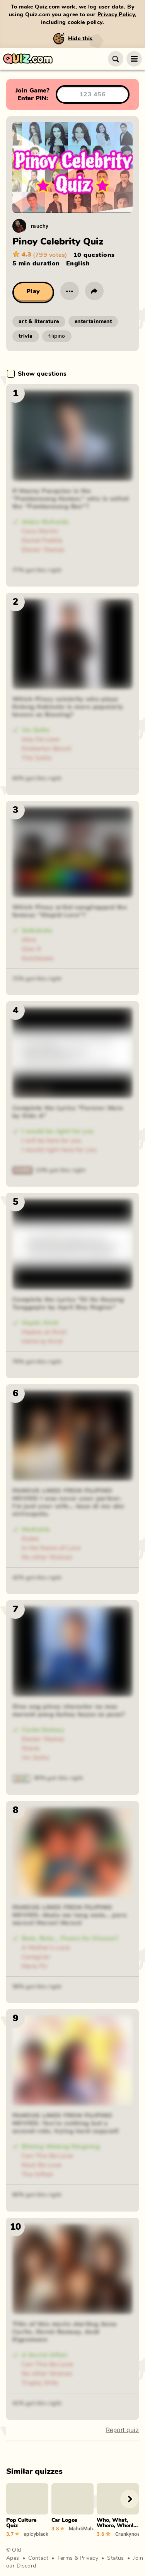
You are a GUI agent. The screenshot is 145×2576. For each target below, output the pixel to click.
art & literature (39, 321)
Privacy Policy (116, 14)
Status (115, 2558)
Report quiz (122, 2430)
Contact (38, 2558)
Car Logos (64, 2520)
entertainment (93, 321)
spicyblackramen (36, 2534)
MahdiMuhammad (81, 2528)
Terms (65, 2558)
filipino (56, 336)
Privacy (89, 2558)
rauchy (40, 225)
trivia (26, 336)
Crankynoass (127, 2534)
